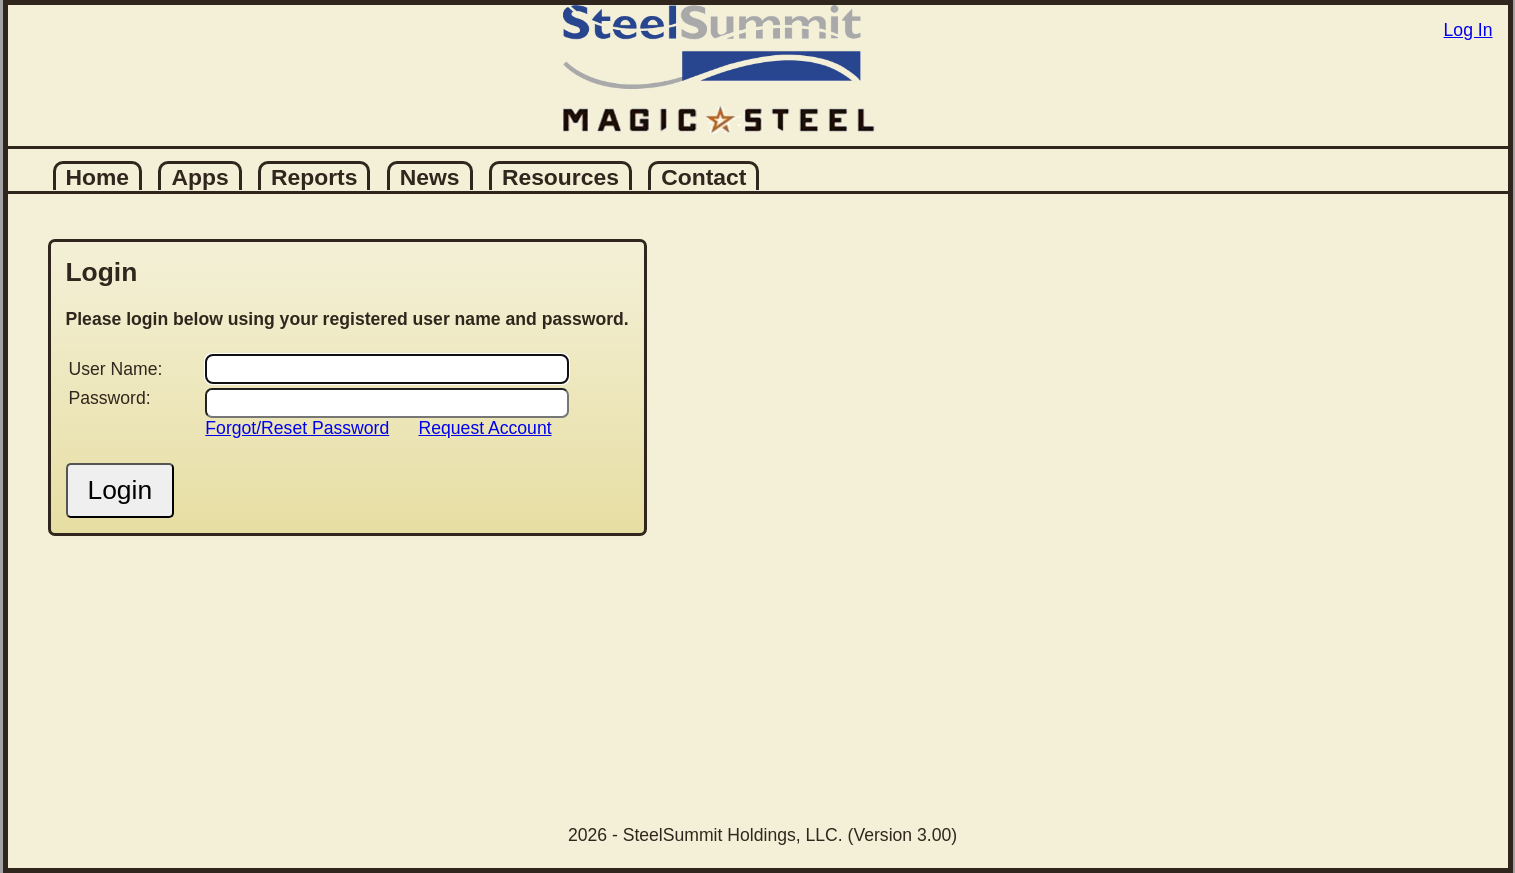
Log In (1468, 30)
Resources (560, 177)
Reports (314, 177)
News (430, 177)
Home (98, 177)
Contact (703, 177)
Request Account (485, 428)
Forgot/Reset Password (297, 428)
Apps (199, 177)
